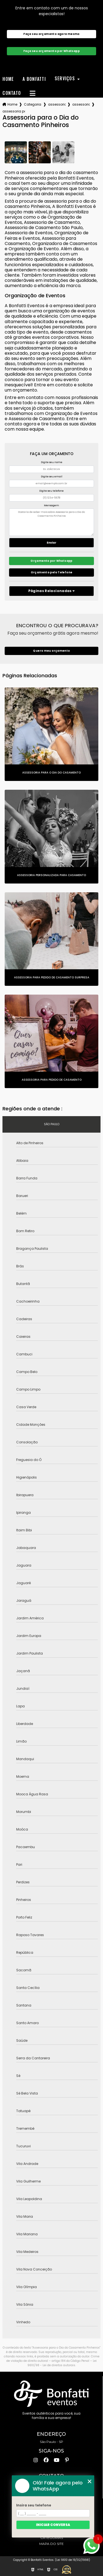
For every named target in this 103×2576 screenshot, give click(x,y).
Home (8, 78)
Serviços (65, 79)
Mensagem (51, 505)
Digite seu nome (51, 462)
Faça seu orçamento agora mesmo (51, 34)
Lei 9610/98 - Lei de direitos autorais (62, 2363)
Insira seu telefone (33, 2505)
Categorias (32, 104)
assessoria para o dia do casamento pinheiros (13, 111)
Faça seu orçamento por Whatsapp (51, 51)
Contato (11, 92)
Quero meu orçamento (51, 651)
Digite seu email (51, 476)
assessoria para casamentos (57, 104)
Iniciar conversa (53, 2524)
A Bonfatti (34, 78)
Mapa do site (51, 2544)
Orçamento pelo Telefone (52, 572)
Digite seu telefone (51, 490)
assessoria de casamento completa (81, 104)
